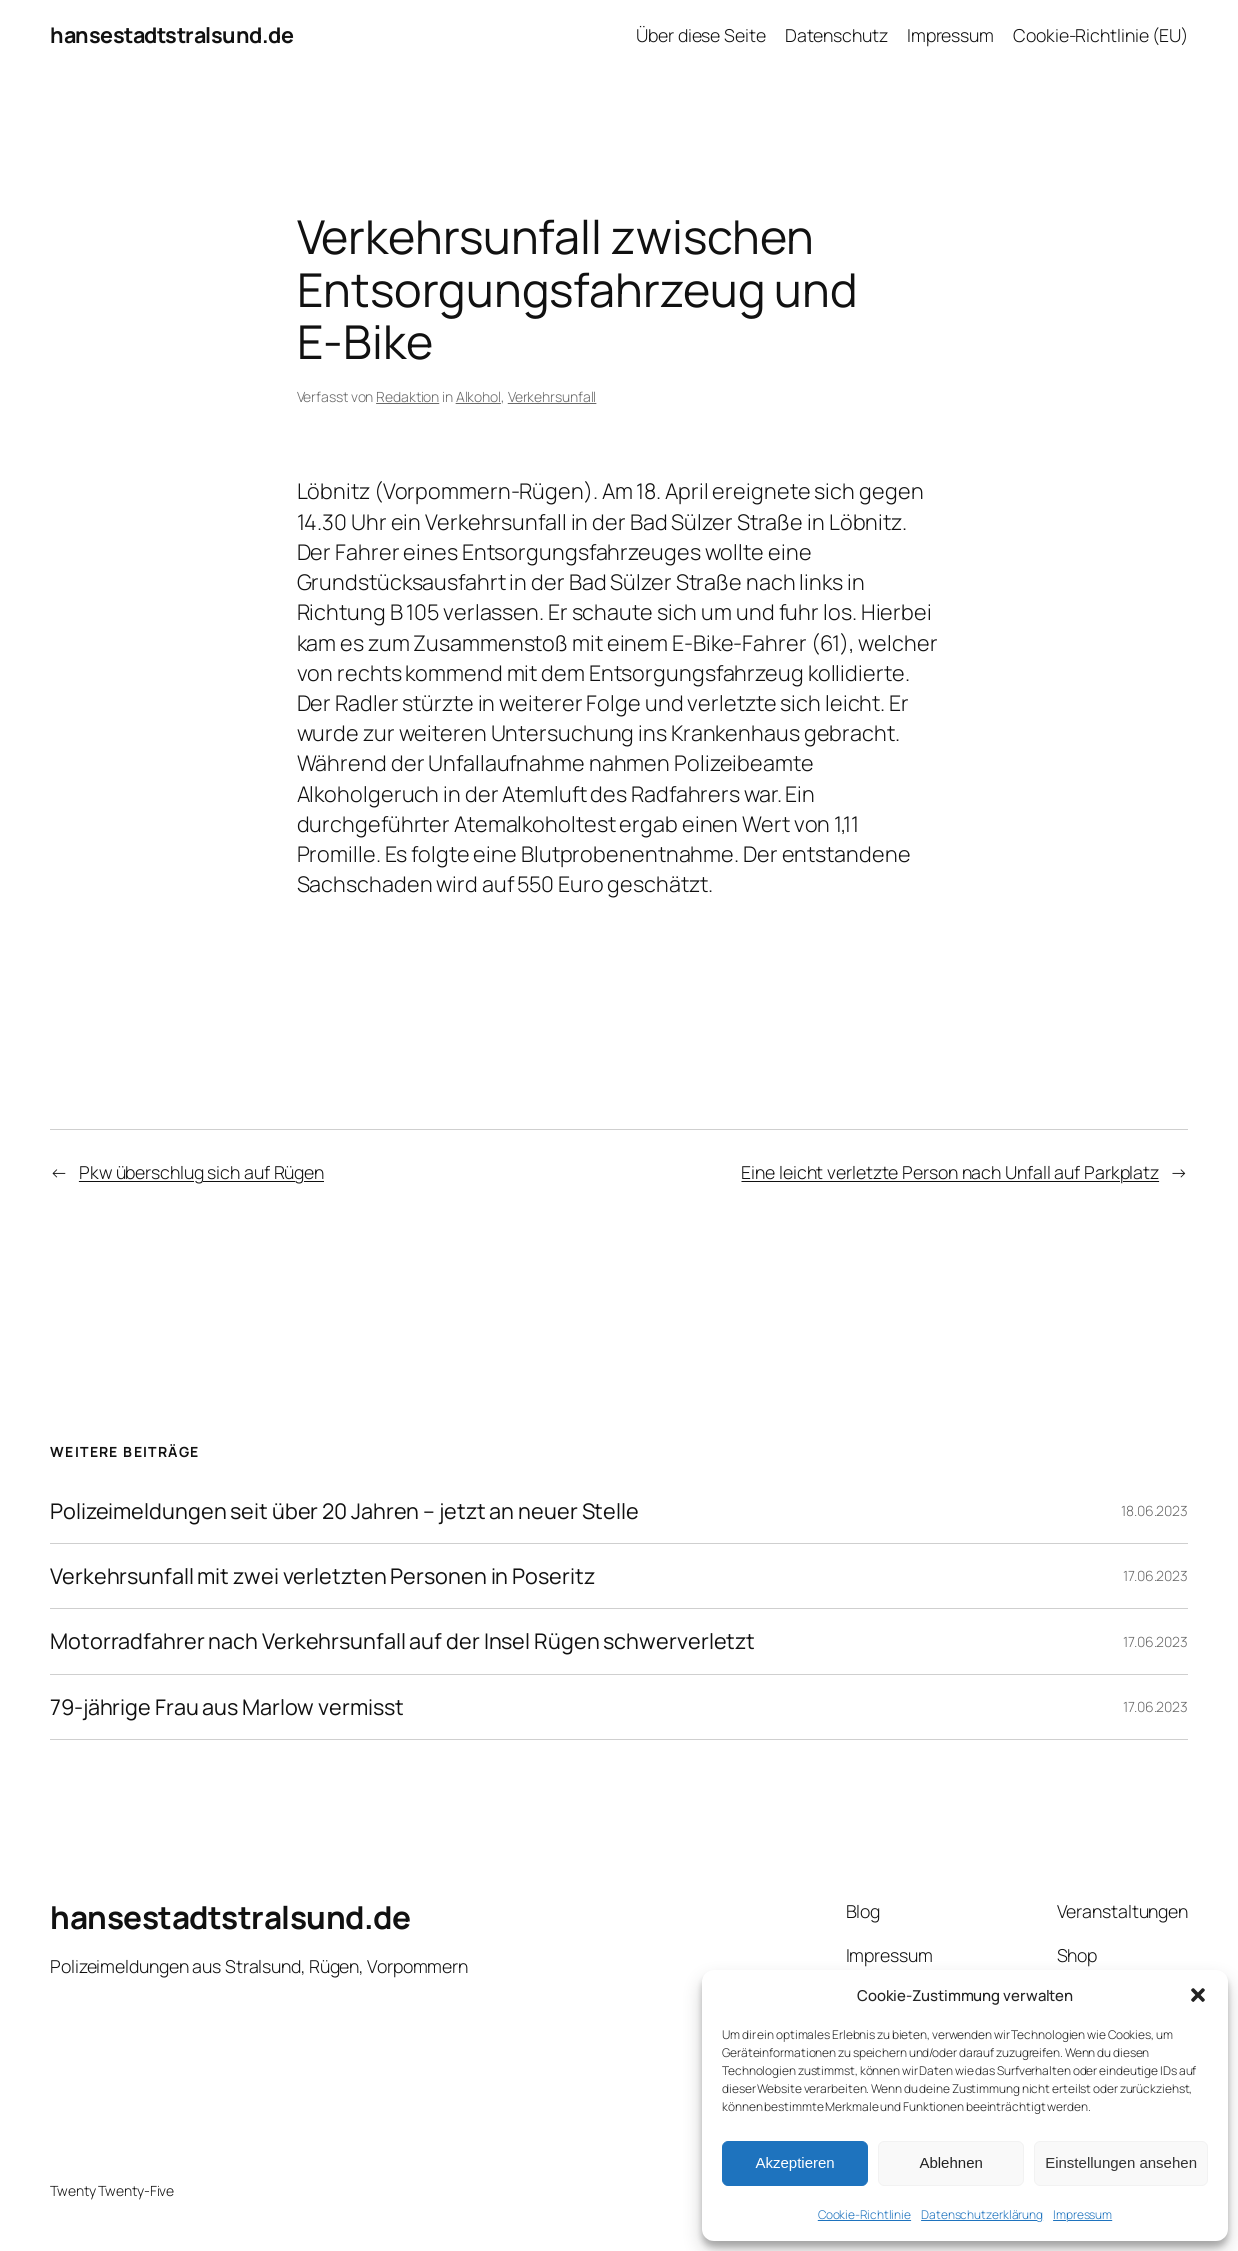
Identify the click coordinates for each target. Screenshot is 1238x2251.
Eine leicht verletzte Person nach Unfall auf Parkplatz (950, 1172)
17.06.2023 (1155, 1575)
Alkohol (478, 396)
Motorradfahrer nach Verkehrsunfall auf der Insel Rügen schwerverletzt (402, 1641)
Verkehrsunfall (552, 396)
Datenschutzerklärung (982, 2214)
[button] (1198, 1995)
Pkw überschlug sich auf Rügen (201, 1172)
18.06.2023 (1154, 1510)
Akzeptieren (794, 2162)
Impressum (1082, 2214)
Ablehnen (950, 2162)
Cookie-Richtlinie (864, 2214)
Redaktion (407, 396)
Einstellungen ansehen (1121, 2162)
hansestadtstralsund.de (171, 34)
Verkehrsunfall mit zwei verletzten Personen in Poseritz (322, 1576)
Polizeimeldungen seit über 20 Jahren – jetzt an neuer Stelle (344, 1511)
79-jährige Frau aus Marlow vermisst (227, 1707)
